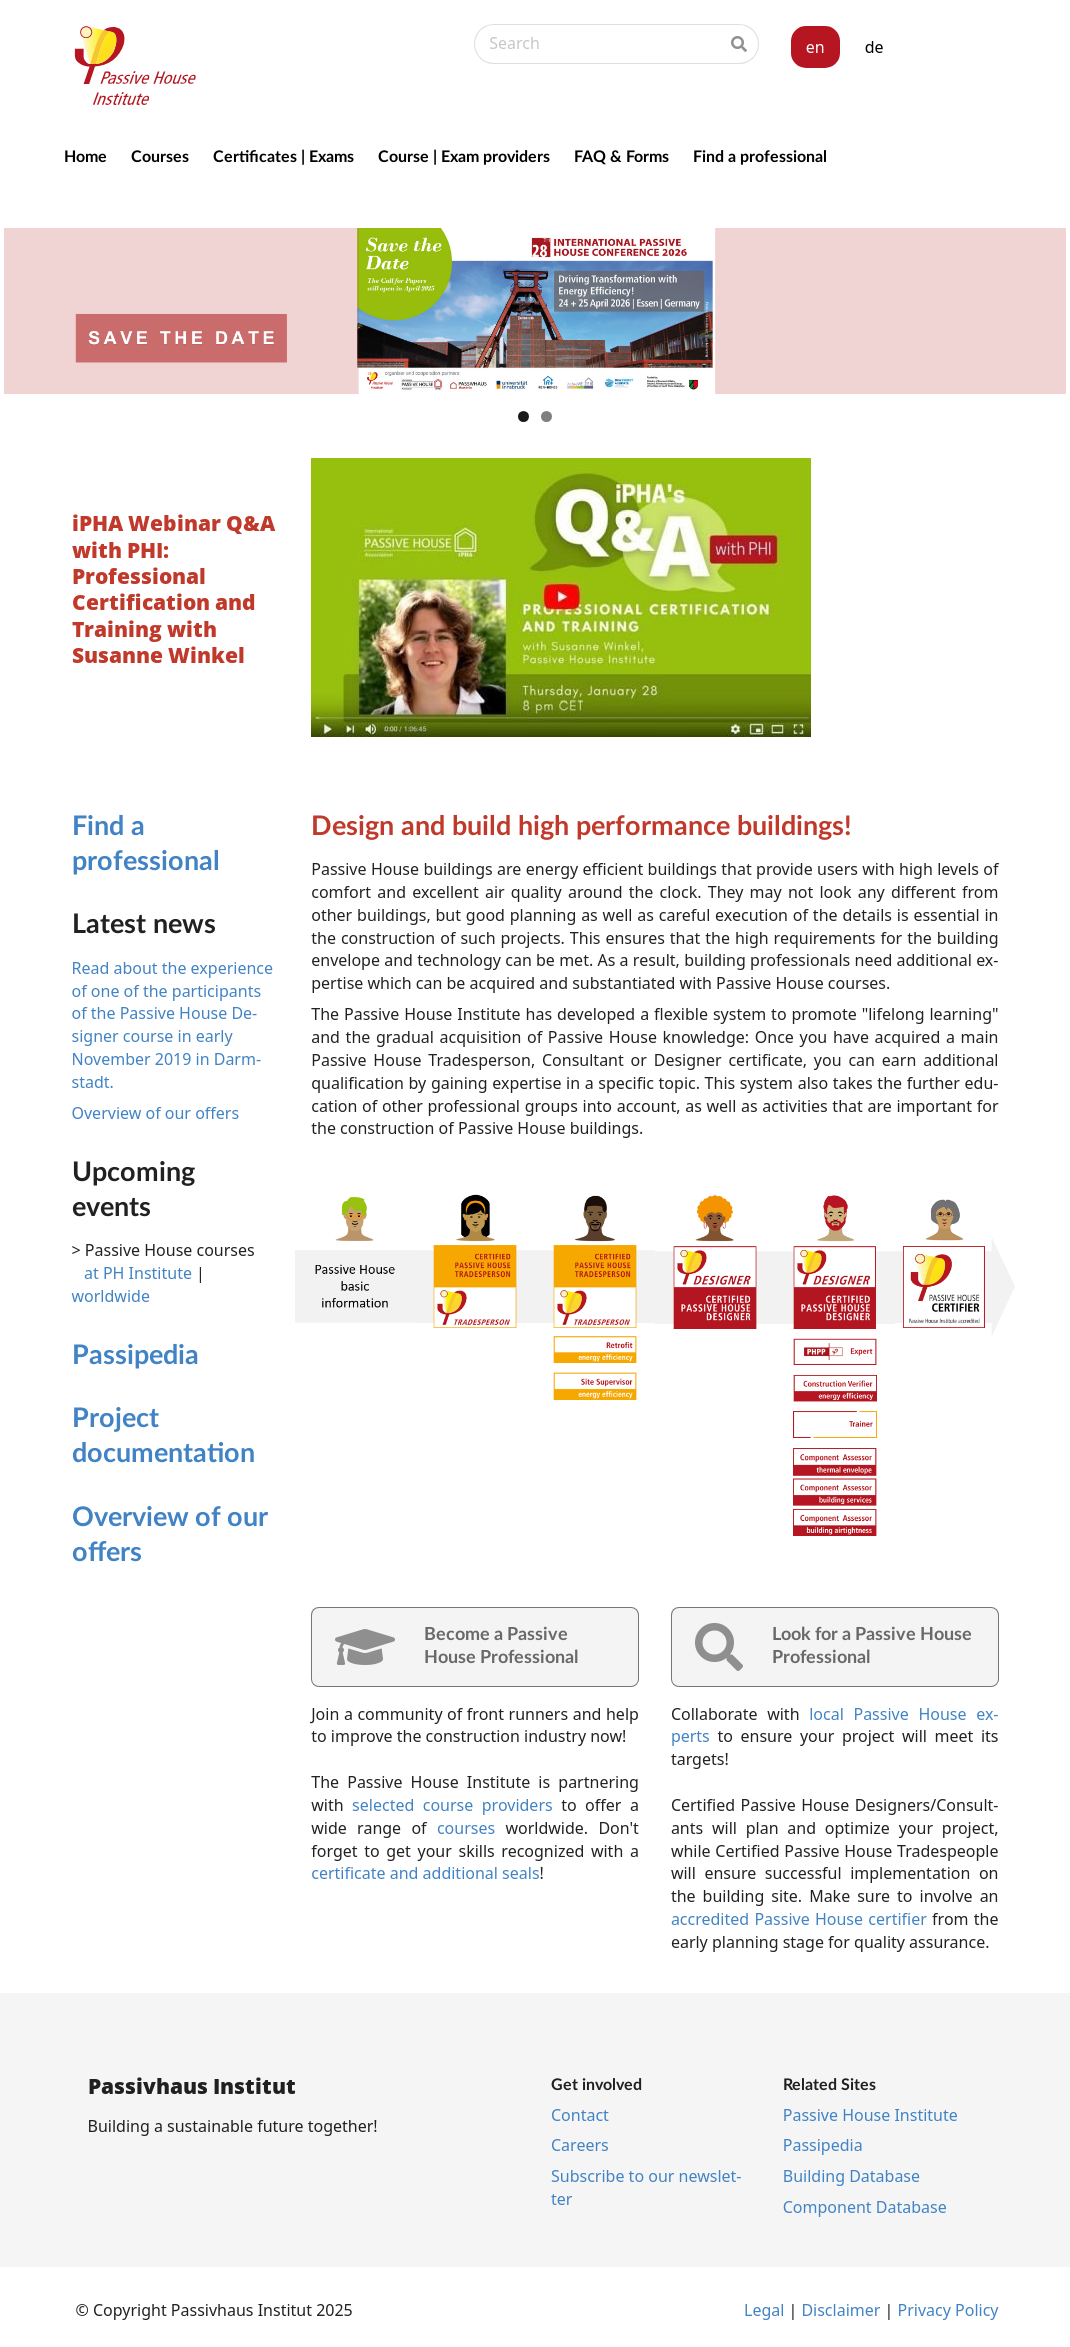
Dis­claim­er (840, 2310)
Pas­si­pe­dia (135, 1353)
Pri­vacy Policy (948, 2310)
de (874, 47)
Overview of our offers (156, 1113)
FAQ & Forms (621, 155)
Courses (160, 155)
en (815, 47)
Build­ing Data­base (851, 2176)
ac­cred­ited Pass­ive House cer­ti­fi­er (799, 1919)
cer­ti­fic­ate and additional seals (425, 1873)
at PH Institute (138, 1273)
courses (466, 1828)
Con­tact (580, 2115)
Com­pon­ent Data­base (865, 2207)
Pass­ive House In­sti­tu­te (870, 2115)
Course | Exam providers (464, 155)
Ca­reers (580, 2145)
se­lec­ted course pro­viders (452, 1805)
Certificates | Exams (283, 155)
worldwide (111, 1296)
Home (85, 155)
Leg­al (764, 2310)
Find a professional (760, 155)
